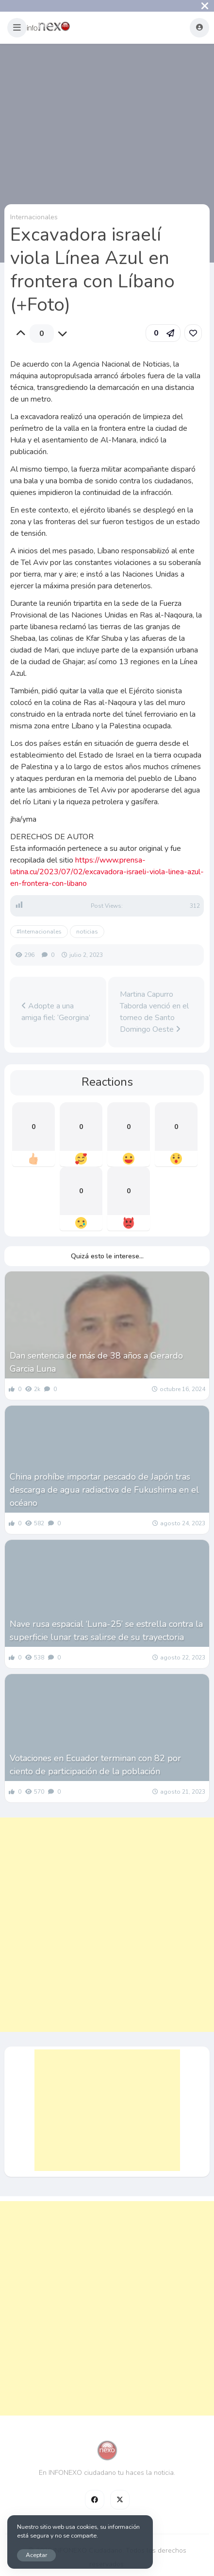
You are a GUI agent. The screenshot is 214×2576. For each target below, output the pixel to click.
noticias (87, 931)
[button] (17, 27)
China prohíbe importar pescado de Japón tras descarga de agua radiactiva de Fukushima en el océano (104, 1490)
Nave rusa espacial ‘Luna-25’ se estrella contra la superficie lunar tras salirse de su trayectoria (106, 1630)
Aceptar (36, 2555)
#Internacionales (39, 931)
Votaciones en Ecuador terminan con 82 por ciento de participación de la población (95, 1764)
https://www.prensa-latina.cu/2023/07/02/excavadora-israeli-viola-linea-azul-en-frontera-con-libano (107, 872)
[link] (193, 333)
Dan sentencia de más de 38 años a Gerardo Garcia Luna (96, 1362)
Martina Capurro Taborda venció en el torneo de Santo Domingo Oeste (154, 1012)
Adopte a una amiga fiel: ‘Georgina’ (55, 1012)
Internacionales (34, 217)
